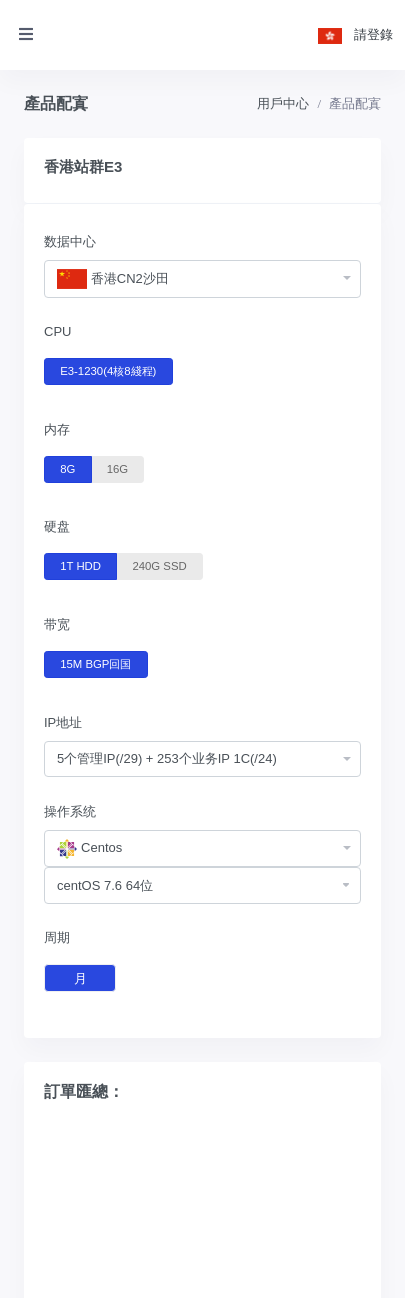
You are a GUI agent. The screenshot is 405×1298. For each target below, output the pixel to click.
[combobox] (202, 279)
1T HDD (80, 565)
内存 (57, 429)
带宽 (57, 624)
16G (117, 468)
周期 (57, 937)
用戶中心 (283, 103)
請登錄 (373, 34)
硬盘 (57, 526)
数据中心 (70, 241)
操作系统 (70, 811)
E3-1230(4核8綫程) (108, 370)
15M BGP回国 (95, 663)
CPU (57, 331)
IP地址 (63, 722)
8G (67, 468)
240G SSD (159, 565)
